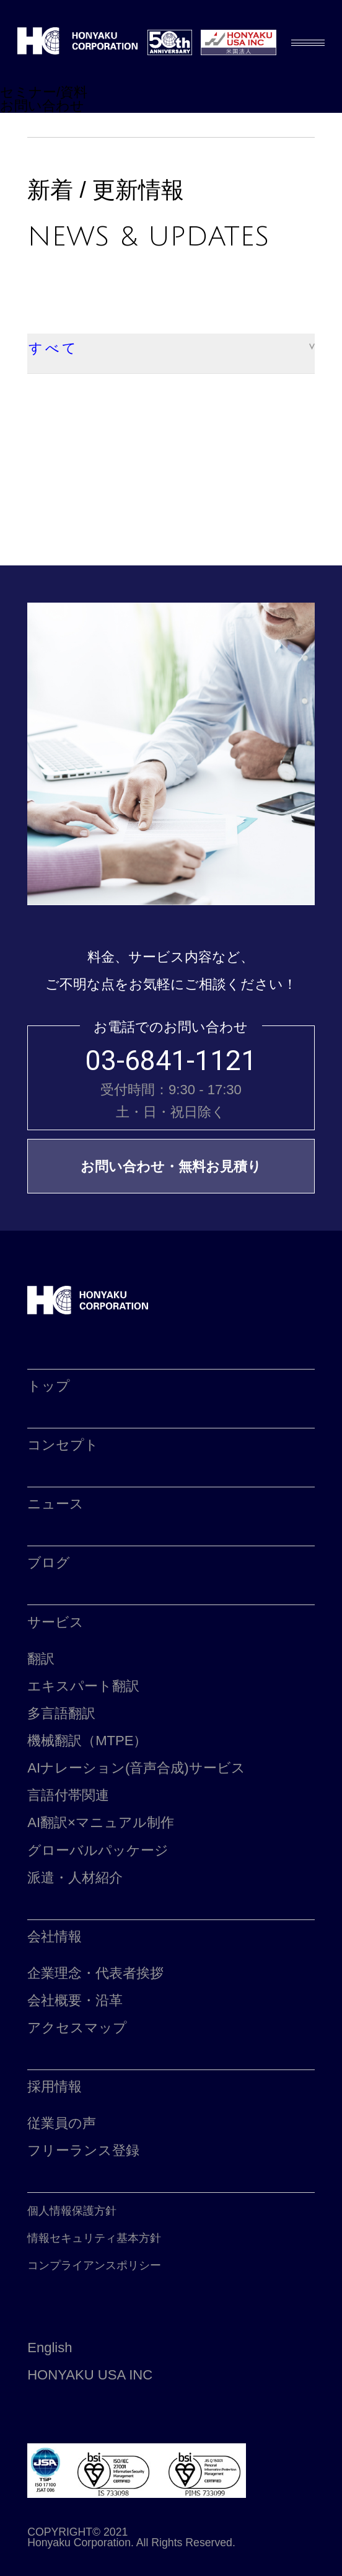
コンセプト (63, 1445)
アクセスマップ (77, 2027)
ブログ (48, 1562)
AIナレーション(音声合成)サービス (136, 1768)
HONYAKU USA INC (89, 2375)
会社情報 (54, 1936)
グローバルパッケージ (98, 1850)
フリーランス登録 (83, 2150)
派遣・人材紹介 (75, 1877)
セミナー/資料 (43, 92)
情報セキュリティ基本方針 (94, 2238)
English (49, 2347)
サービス (55, 1622)
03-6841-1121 (171, 1060)
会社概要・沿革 (75, 2000)
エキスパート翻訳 (83, 1686)
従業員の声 (61, 2123)
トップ (48, 1386)
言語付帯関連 (68, 1795)
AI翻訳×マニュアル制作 (100, 1822)
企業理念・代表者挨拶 (95, 1973)
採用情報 (54, 2086)
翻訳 (41, 1658)
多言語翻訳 (61, 1713)
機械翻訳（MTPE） (87, 1740)
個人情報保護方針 (71, 2211)
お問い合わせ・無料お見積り (171, 1166)
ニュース (55, 1504)
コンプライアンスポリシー (94, 2265)
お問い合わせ (42, 105)
